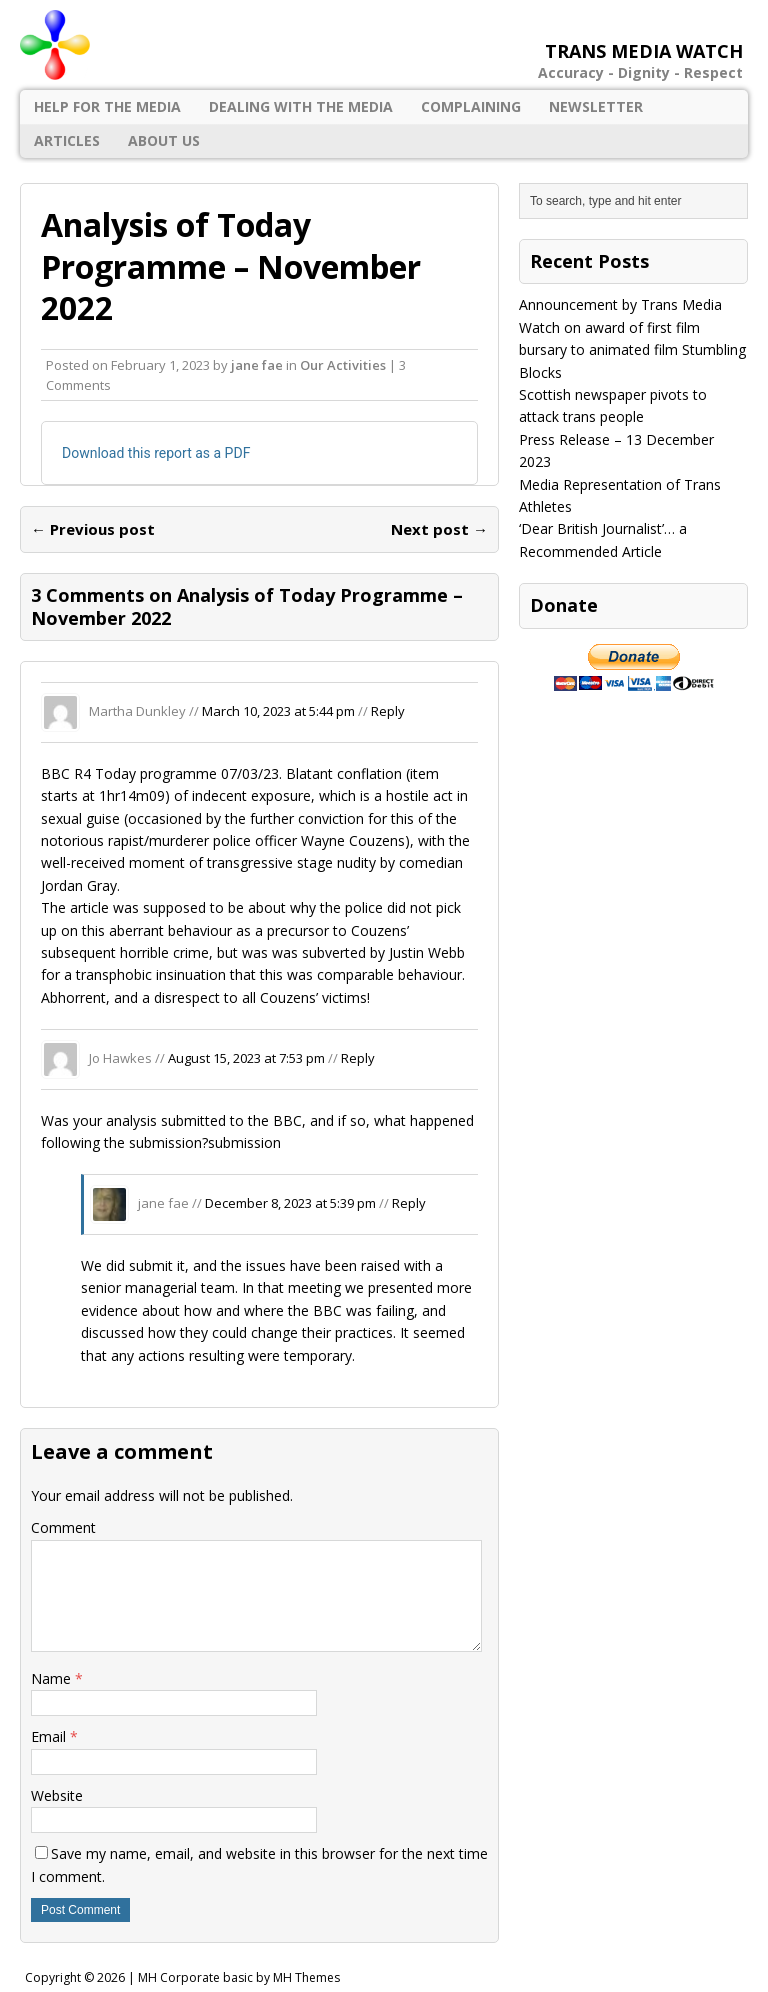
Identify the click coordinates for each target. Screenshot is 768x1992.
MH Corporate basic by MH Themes (239, 1977)
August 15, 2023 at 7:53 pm (246, 1058)
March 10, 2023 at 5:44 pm (278, 711)
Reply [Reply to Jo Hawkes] (358, 1058)
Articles (67, 140)
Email (50, 1736)
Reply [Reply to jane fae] (409, 1203)
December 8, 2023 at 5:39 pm (290, 1203)
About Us (164, 140)
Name (53, 1678)
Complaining (471, 106)
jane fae (257, 365)
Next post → (439, 529)
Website (57, 1795)
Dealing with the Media (301, 106)
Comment (63, 1527)
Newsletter (596, 106)
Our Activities (343, 365)
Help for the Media (107, 106)
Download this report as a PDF (156, 453)
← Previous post (93, 529)
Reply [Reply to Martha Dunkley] (388, 711)
